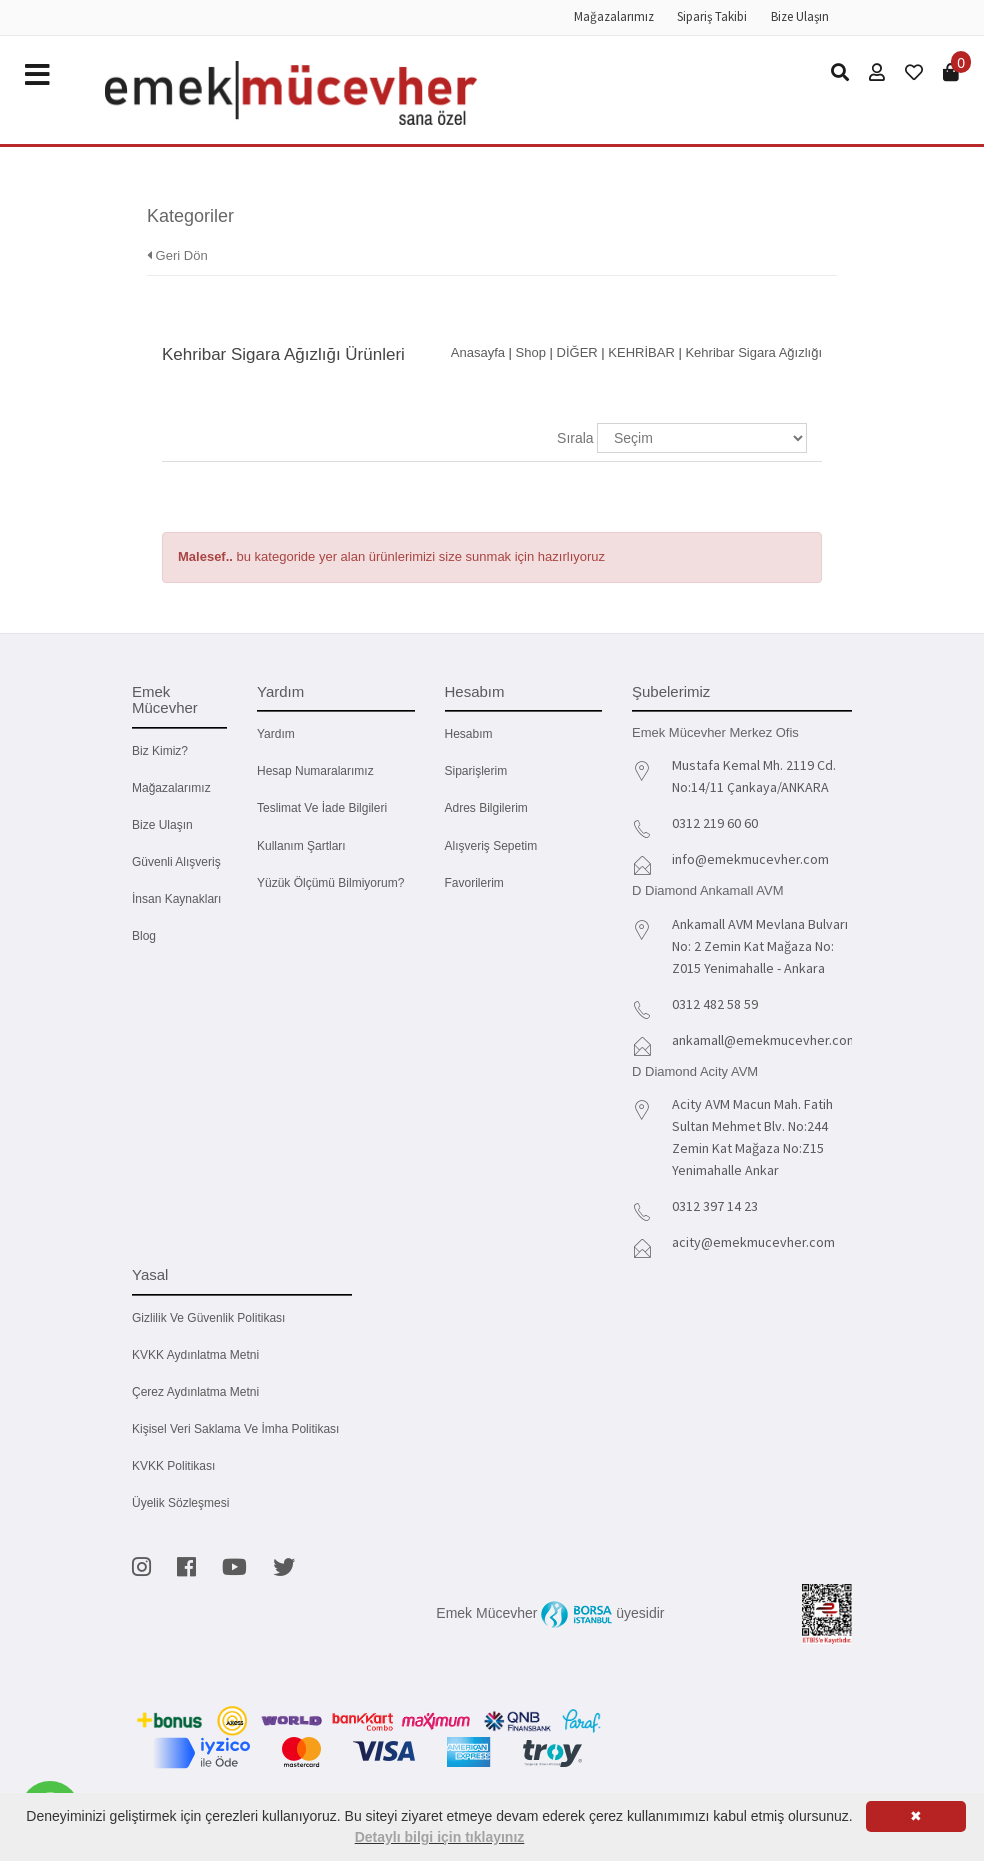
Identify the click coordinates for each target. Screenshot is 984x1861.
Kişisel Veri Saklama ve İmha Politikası (235, 1429)
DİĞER (577, 352)
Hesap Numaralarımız (315, 771)
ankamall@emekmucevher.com (765, 1040)
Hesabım (469, 734)
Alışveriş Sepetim (491, 846)
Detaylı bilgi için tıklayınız (440, 1837)
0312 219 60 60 (715, 823)
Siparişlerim (476, 771)
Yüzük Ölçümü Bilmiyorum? (330, 883)
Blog (144, 936)
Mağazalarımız (614, 16)
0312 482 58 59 (715, 1004)
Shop (531, 352)
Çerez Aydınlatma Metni (195, 1392)
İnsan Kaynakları (176, 899)
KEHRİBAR (641, 352)
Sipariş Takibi (712, 16)
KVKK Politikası (173, 1466)
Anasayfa (478, 352)
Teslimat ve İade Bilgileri (322, 808)
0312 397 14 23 (715, 1206)
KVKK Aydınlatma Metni (195, 1355)
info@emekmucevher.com (750, 859)
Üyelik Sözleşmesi (180, 1503)
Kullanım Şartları (301, 846)
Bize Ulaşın (800, 16)
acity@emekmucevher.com (753, 1242)
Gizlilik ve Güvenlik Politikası (208, 1318)
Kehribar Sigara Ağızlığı (753, 352)
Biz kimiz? (160, 751)
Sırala (575, 438)
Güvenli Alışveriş (176, 862)
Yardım (276, 734)
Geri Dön (177, 255)
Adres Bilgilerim (486, 808)
